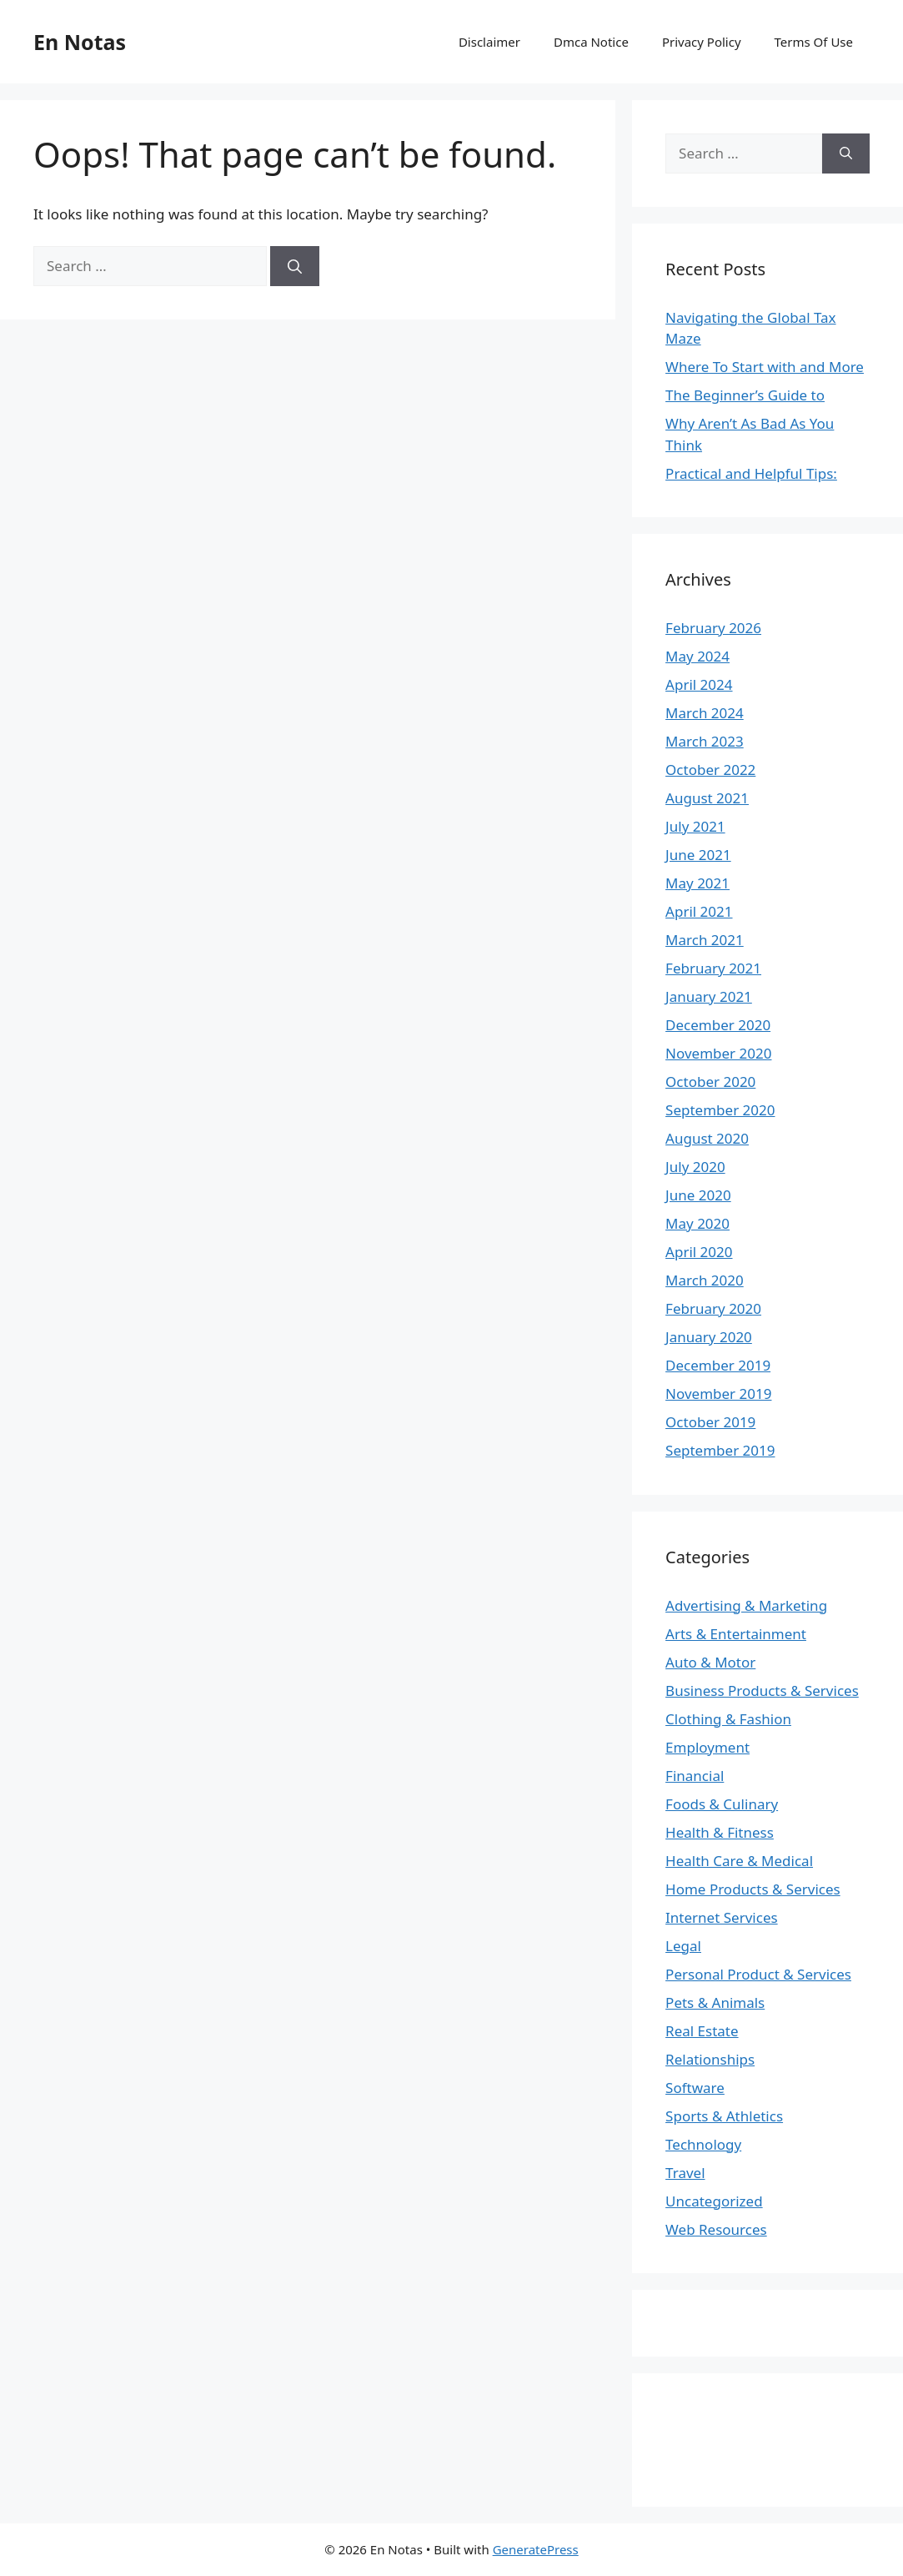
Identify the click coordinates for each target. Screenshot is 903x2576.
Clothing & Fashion (728, 1718)
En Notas (79, 42)
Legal (683, 1945)
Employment (707, 1747)
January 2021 (708, 996)
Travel (685, 2172)
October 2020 (710, 1081)
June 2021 (698, 854)
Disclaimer (489, 41)
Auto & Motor (710, 1662)
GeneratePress (536, 2549)
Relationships (710, 2059)
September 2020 (720, 1109)
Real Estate (702, 2030)
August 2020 (707, 1138)
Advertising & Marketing (746, 1605)
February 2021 (713, 968)
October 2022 (710, 769)
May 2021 (697, 883)
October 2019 (710, 1421)
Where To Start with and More (764, 366)
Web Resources (716, 2229)
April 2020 (698, 1251)
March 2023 (704, 741)
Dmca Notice (591, 41)
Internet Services (721, 1917)
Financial (694, 1775)
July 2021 (695, 826)
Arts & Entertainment (735, 1633)
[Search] (294, 266)
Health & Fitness (719, 1832)
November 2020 (718, 1053)
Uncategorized (714, 2201)
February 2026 (713, 627)
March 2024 (704, 712)
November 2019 (718, 1393)
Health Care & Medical (739, 1860)
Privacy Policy (701, 41)
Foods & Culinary (721, 1804)
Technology (703, 2144)
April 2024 (698, 684)
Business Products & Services (762, 1690)
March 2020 (704, 1280)
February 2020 (713, 1308)
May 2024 (697, 656)
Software (695, 2087)
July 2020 (695, 1166)
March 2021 (704, 939)
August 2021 (707, 798)
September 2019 (720, 1450)
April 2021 (698, 911)
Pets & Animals (715, 2002)
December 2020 (717, 1024)
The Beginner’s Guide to (745, 395)
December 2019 (717, 1365)
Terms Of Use (814, 41)
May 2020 (697, 1223)
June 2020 (698, 1195)
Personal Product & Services (758, 1974)
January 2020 (708, 1336)
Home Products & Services (752, 1889)
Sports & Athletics (724, 2116)
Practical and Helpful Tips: (751, 473)
